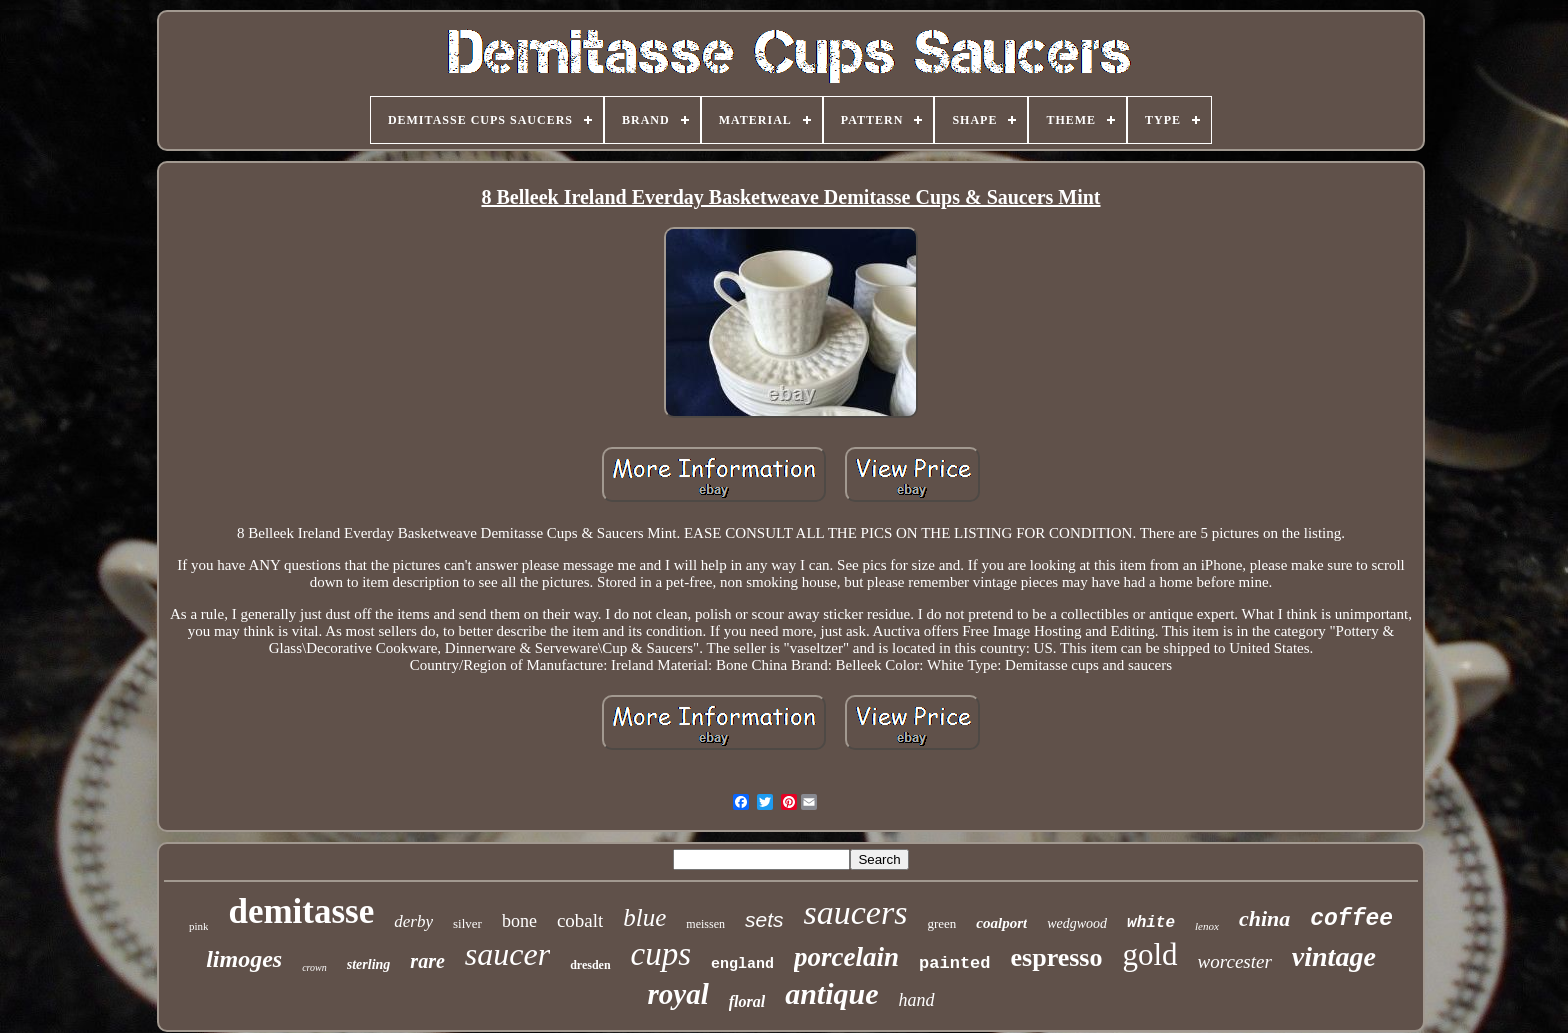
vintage (1334, 956)
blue (644, 917)
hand (917, 1000)
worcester (1235, 961)
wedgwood (1077, 923)
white (1151, 923)
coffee (1351, 919)
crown (314, 967)
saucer (507, 954)
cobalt (580, 920)
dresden (590, 965)
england (742, 964)
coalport (1001, 923)
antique (831, 993)
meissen (705, 924)
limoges (244, 959)
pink (199, 926)
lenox (1207, 926)
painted (954, 963)
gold (1149, 954)
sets (764, 919)
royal (677, 994)
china (1264, 918)
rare (427, 961)
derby (413, 921)
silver (467, 923)
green (941, 923)
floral (747, 1001)
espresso (1057, 957)
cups (661, 954)
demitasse (301, 911)
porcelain (846, 957)
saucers (856, 912)
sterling (369, 964)
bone (519, 921)
